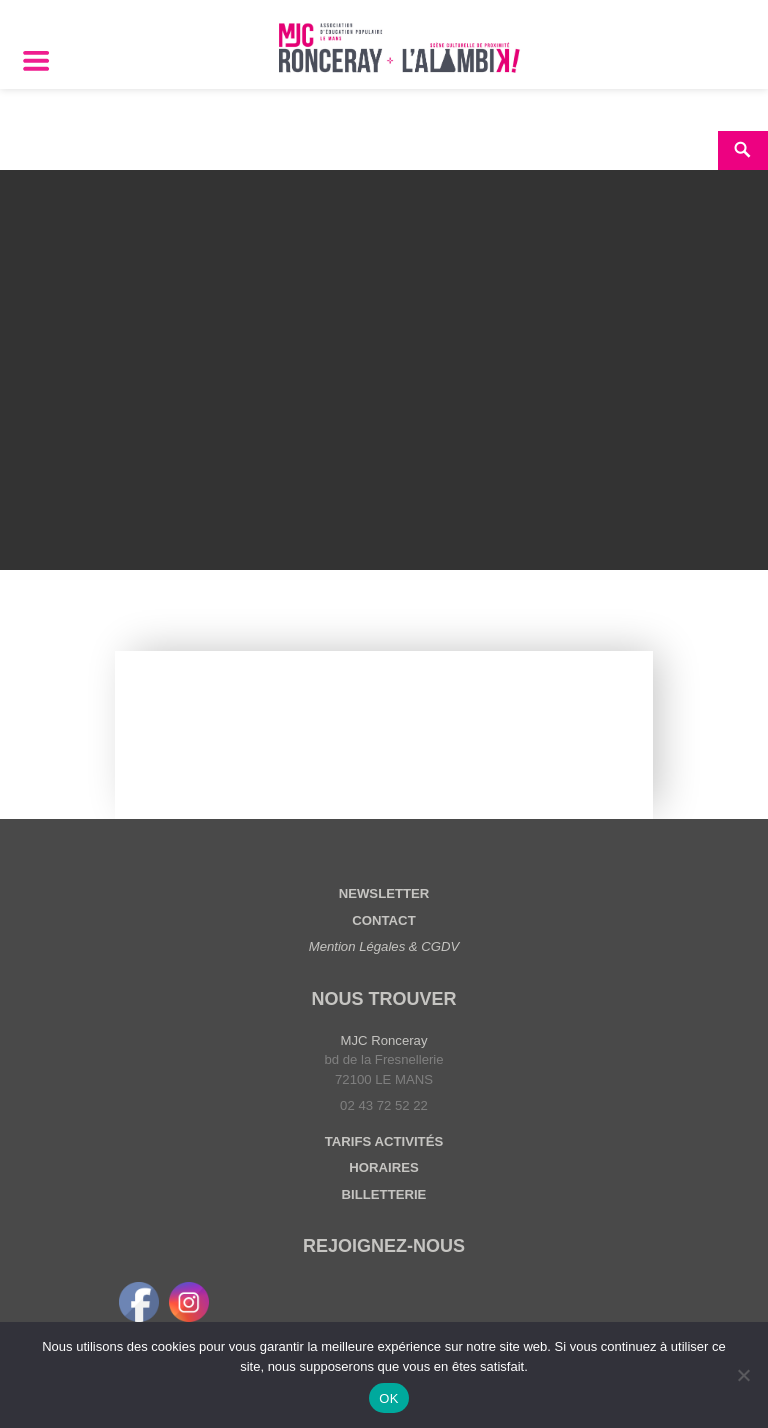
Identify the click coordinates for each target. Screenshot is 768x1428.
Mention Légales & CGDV (384, 946)
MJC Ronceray (384, 1040)
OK (388, 1398)
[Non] (743, 1375)
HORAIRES (383, 1167)
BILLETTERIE (384, 1194)
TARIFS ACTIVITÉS (384, 1141)
